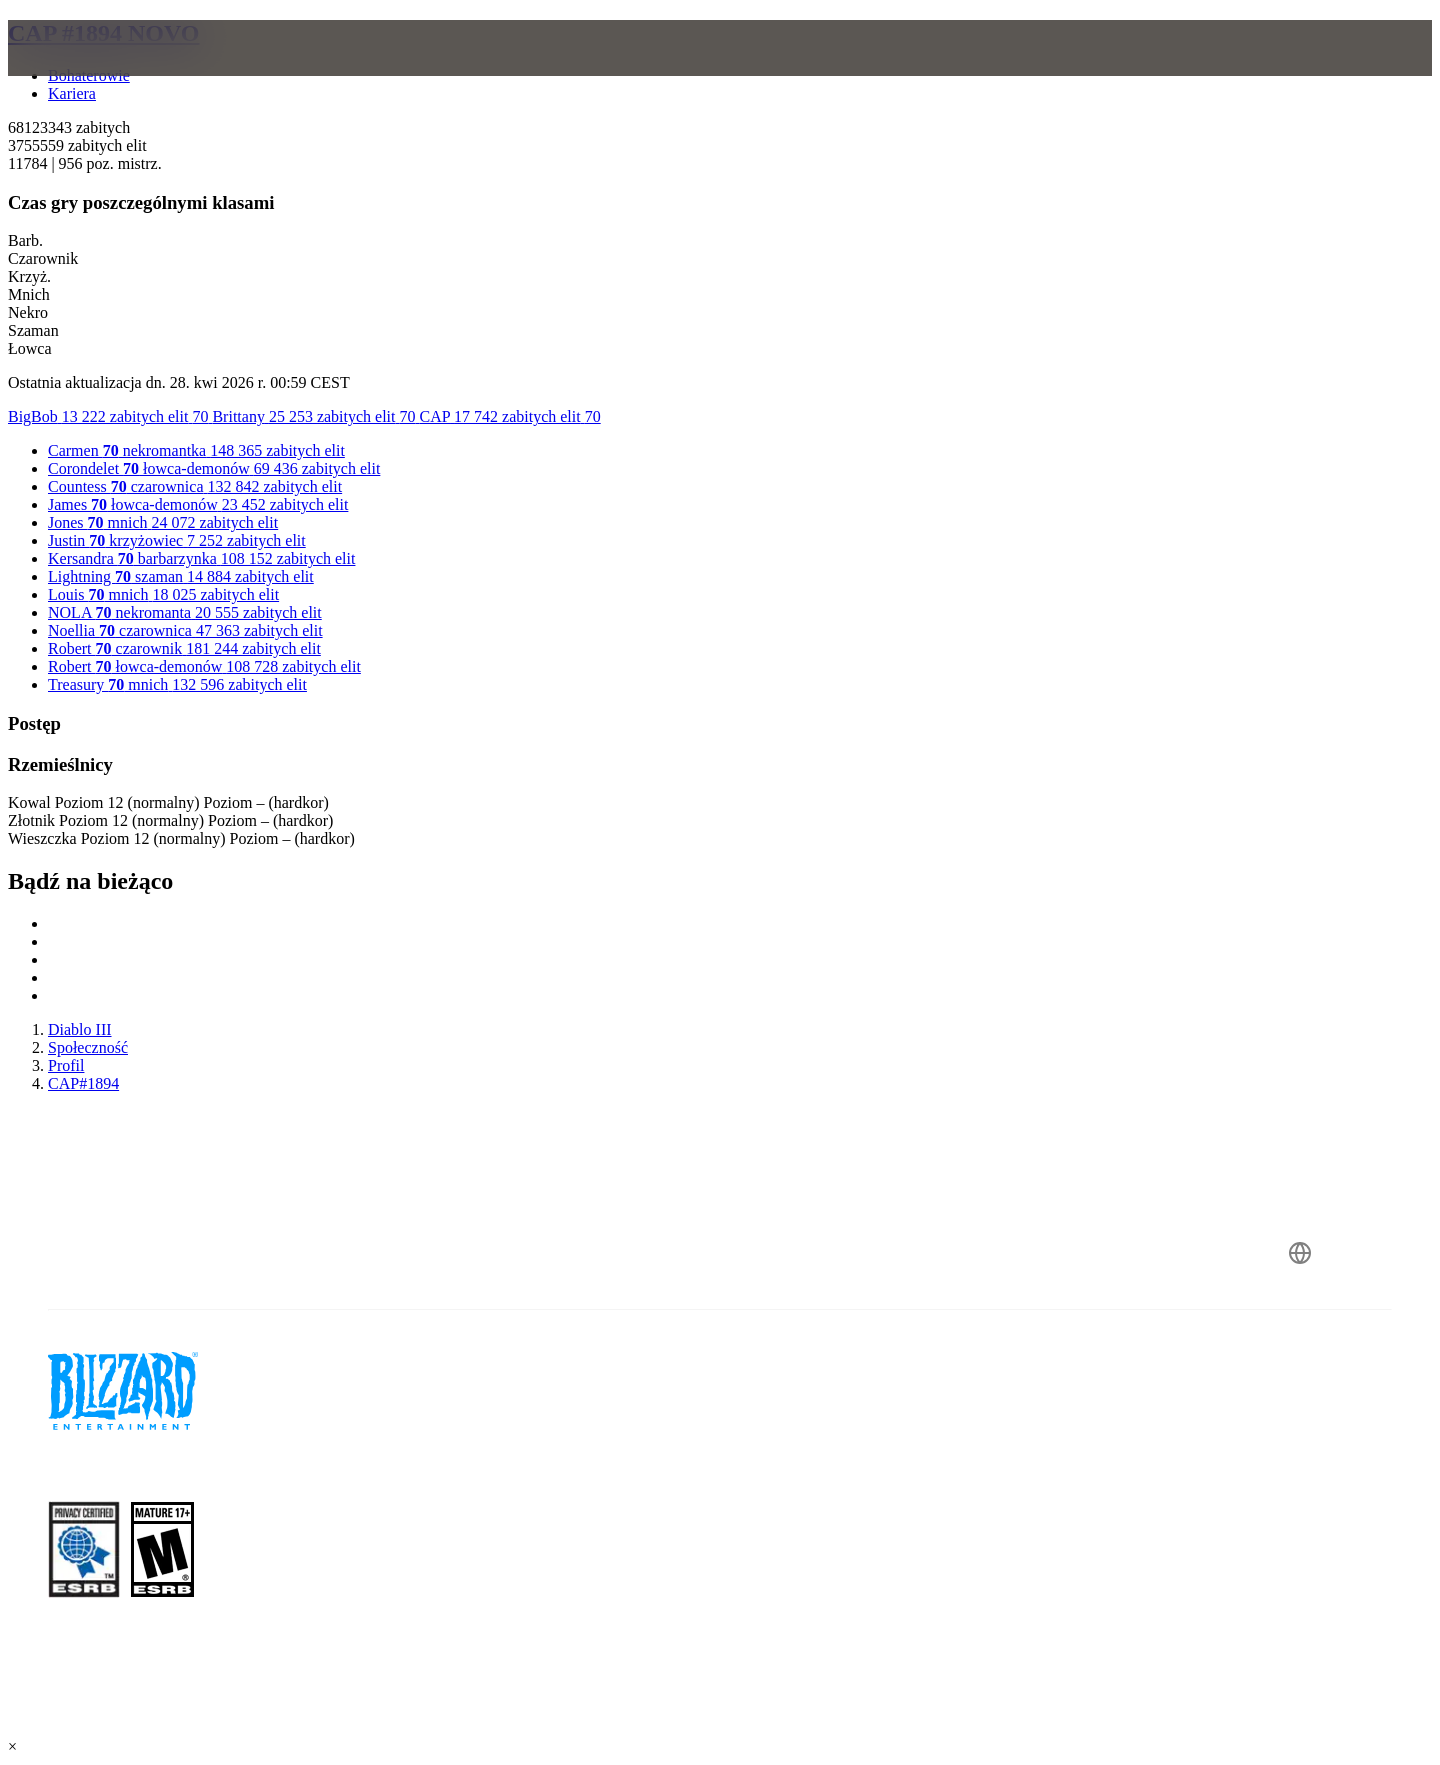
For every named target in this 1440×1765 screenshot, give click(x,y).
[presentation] (98, 72)
